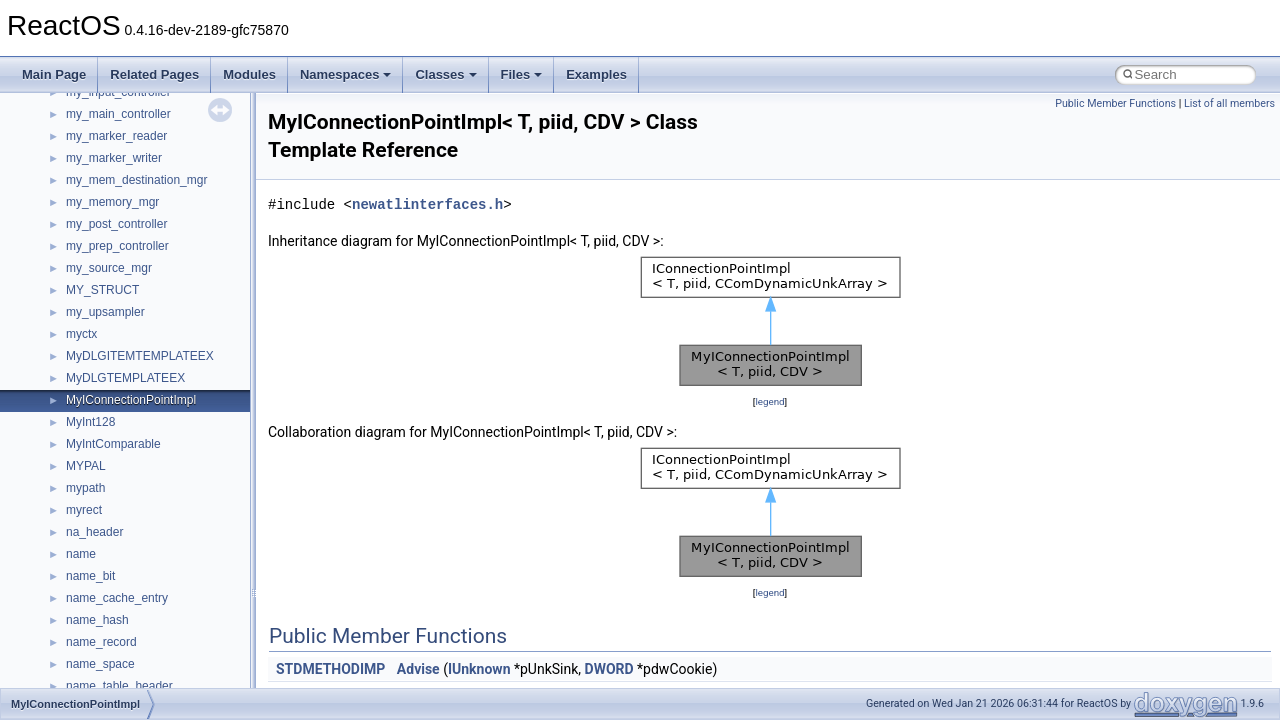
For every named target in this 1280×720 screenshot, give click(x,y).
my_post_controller (116, 224)
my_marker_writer (114, 158)
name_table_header (119, 686)
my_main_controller (118, 114)
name (81, 554)
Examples (596, 74)
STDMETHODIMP (330, 669)
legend (769, 401)
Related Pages (154, 74)
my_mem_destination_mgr (136, 180)
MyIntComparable (113, 444)
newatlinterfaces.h (427, 204)
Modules (249, 74)
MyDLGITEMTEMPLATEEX (140, 356)
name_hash (97, 620)
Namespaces (346, 74)
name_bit (90, 576)
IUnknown (479, 669)
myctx (81, 334)
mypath (85, 488)
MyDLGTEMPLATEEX (125, 378)
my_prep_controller (117, 246)
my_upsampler (105, 312)
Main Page (54, 74)
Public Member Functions (1115, 103)
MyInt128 (90, 422)
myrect (84, 510)
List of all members (1229, 103)
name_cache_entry (117, 598)
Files (522, 74)
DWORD (609, 669)
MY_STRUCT (102, 290)
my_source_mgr (109, 268)
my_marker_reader (116, 136)
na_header (94, 532)
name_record (101, 642)
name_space (100, 664)
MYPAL (86, 466)
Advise (418, 669)
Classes (445, 74)
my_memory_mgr (112, 202)
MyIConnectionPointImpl (131, 400)
